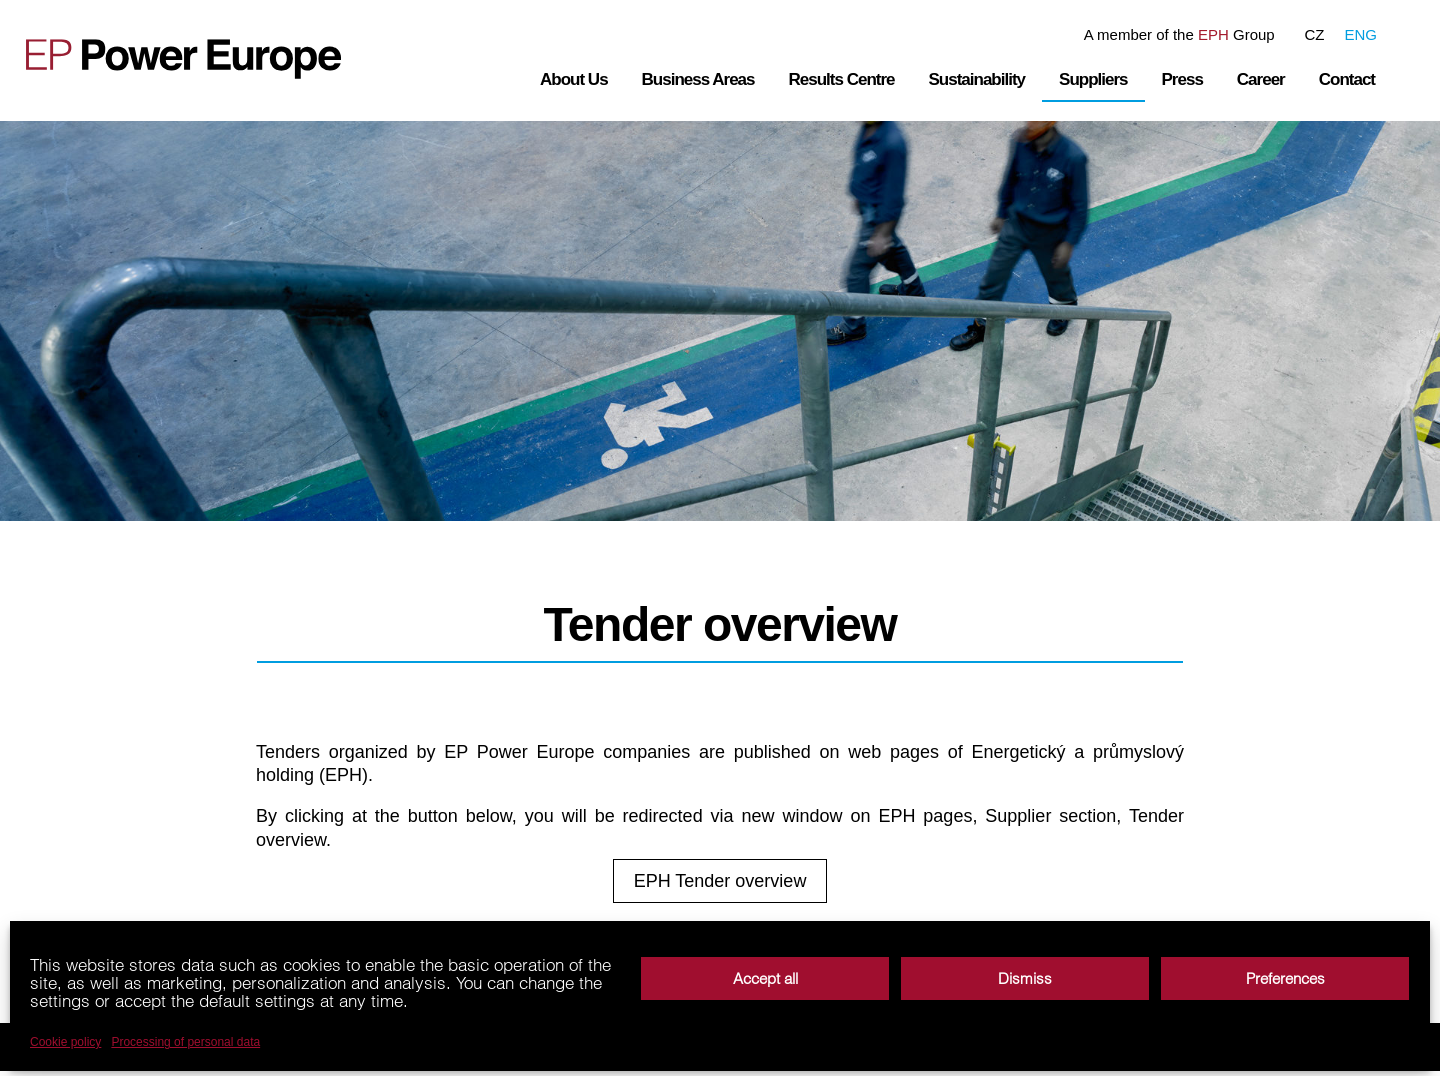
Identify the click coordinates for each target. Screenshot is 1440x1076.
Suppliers (1093, 79)
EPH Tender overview (720, 883)
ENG (1360, 34)
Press (1182, 79)
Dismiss (1025, 978)
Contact (1347, 79)
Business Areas (698, 79)
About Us (574, 79)
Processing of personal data (185, 1042)
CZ (1314, 34)
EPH (1213, 34)
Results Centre (842, 79)
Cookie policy (65, 1042)
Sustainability (977, 79)
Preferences (1285, 978)
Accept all (765, 978)
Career (1261, 79)
